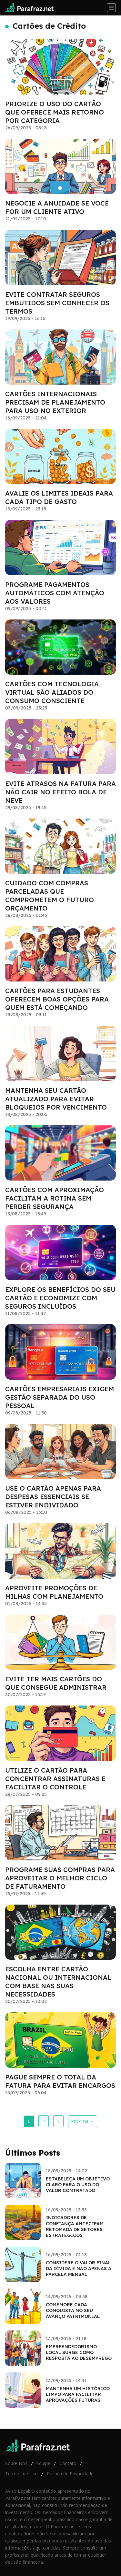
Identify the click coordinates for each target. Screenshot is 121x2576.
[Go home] (32, 8)
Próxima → (82, 2121)
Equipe (43, 2463)
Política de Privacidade (70, 2473)
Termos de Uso (21, 2473)
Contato (67, 2463)
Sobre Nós (16, 2463)
